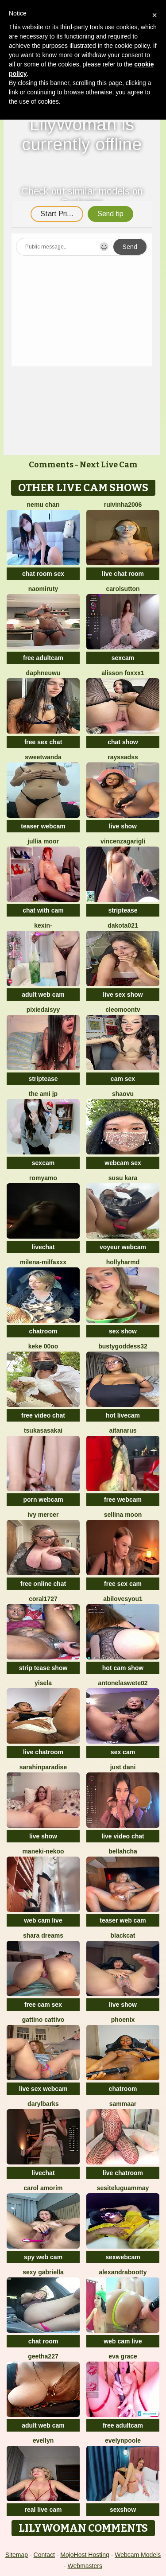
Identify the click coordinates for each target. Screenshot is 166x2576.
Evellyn (43, 2440)
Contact (44, 2554)
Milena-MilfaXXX (43, 1262)
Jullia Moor (43, 841)
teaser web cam (123, 1920)
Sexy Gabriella (43, 2272)
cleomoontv (122, 1009)
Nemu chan (43, 504)
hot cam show (122, 1667)
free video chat (43, 1415)
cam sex (123, 1078)
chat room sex (43, 573)
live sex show (123, 994)
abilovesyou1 (123, 1598)
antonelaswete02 (122, 1682)
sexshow (123, 2509)
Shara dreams (43, 1935)
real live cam (43, 2509)
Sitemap (16, 2554)
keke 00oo (43, 1346)
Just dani (123, 1767)
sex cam (123, 1752)
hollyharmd (122, 1262)
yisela (43, 1682)
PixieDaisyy (43, 1009)
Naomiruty (43, 588)
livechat (42, 1247)
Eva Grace (122, 2356)
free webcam (123, 1499)
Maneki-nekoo (43, 1851)
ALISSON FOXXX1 (122, 672)
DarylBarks (43, 2103)
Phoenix (123, 2019)
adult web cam (43, 994)
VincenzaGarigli (122, 841)
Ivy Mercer (42, 1514)
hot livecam (123, 1415)
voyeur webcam (123, 1247)
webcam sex (122, 1162)
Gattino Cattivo (43, 2019)
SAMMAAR (123, 2103)
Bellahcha (122, 1851)
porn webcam (43, 1499)
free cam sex (43, 2004)
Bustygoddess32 (122, 1346)
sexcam (123, 657)
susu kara (122, 1177)
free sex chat (43, 742)
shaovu (123, 1093)
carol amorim (43, 2187)
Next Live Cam (109, 465)
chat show (123, 742)
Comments (51, 465)
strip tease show (43, 1667)
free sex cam (123, 1583)
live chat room (123, 573)
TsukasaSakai (43, 1430)
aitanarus (122, 1430)
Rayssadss (123, 757)
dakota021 (123, 925)
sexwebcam (122, 2257)
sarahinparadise (43, 1767)
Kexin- (43, 925)
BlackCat (122, 1935)
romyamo (43, 1177)
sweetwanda (43, 757)
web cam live (43, 1920)
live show (123, 826)
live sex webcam (43, 2088)
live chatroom (43, 1752)
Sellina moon (123, 1514)
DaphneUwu (43, 672)
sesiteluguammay (123, 2187)
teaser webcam (43, 826)
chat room (43, 2341)
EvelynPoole (123, 2440)
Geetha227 (43, 2356)
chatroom (43, 1331)
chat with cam (43, 910)
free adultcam (43, 657)
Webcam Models (138, 2554)
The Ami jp (43, 1093)
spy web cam (43, 2257)
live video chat (122, 1836)
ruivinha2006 (123, 504)
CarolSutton (122, 588)
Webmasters (85, 2565)
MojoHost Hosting (84, 2554)
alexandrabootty (123, 2272)
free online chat (43, 1583)
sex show (123, 1331)
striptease (122, 910)
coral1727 (43, 1598)
